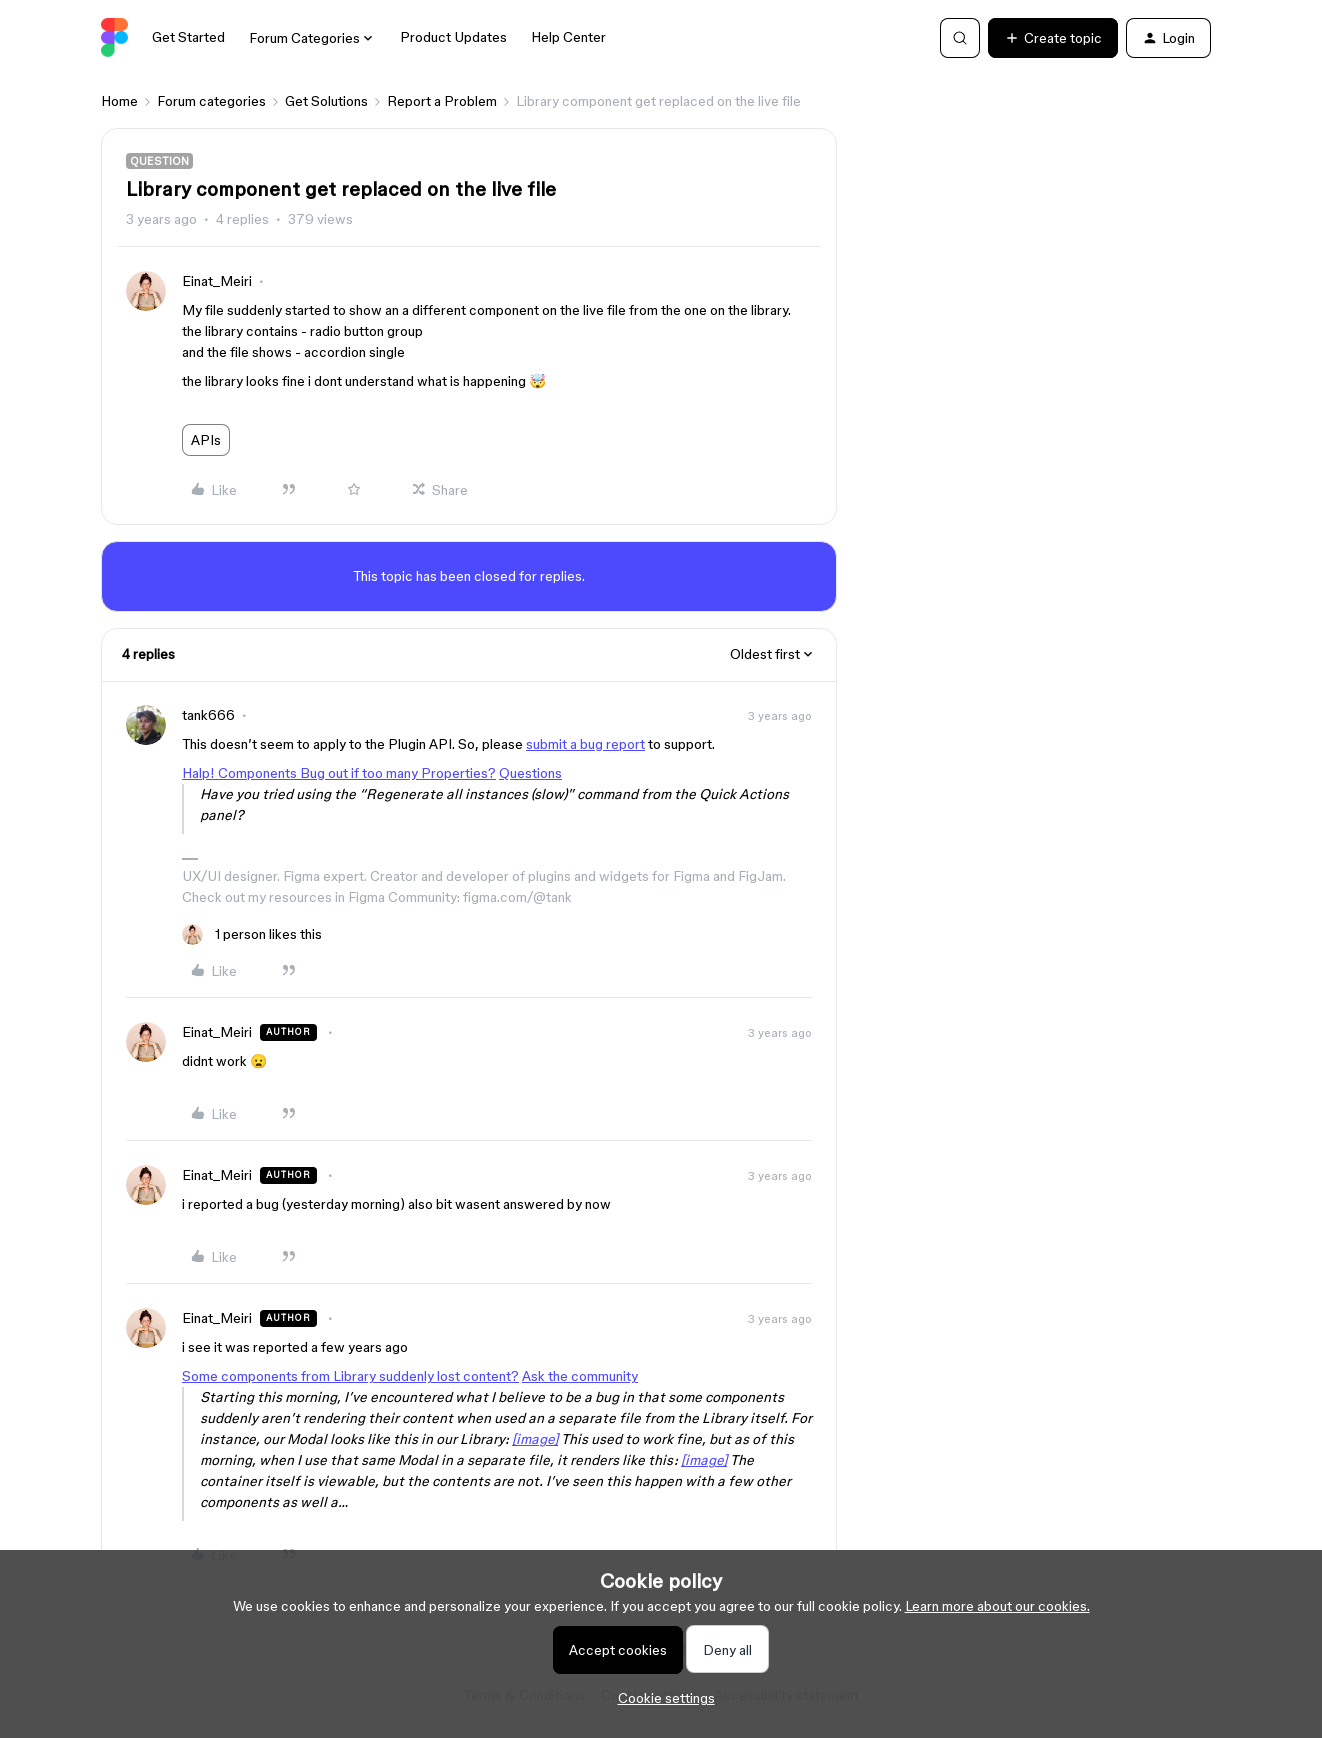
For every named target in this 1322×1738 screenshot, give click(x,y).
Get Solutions (326, 101)
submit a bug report (585, 744)
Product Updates (453, 37)
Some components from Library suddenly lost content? (350, 1376)
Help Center (568, 37)
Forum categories (211, 101)
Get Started (188, 37)
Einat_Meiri (217, 281)
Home (119, 101)
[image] (535, 1439)
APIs (206, 440)
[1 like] (252, 934)
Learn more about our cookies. (997, 1606)
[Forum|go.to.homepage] (114, 38)
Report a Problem (442, 101)
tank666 (208, 715)
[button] (1053, 38)
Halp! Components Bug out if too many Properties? (339, 773)
